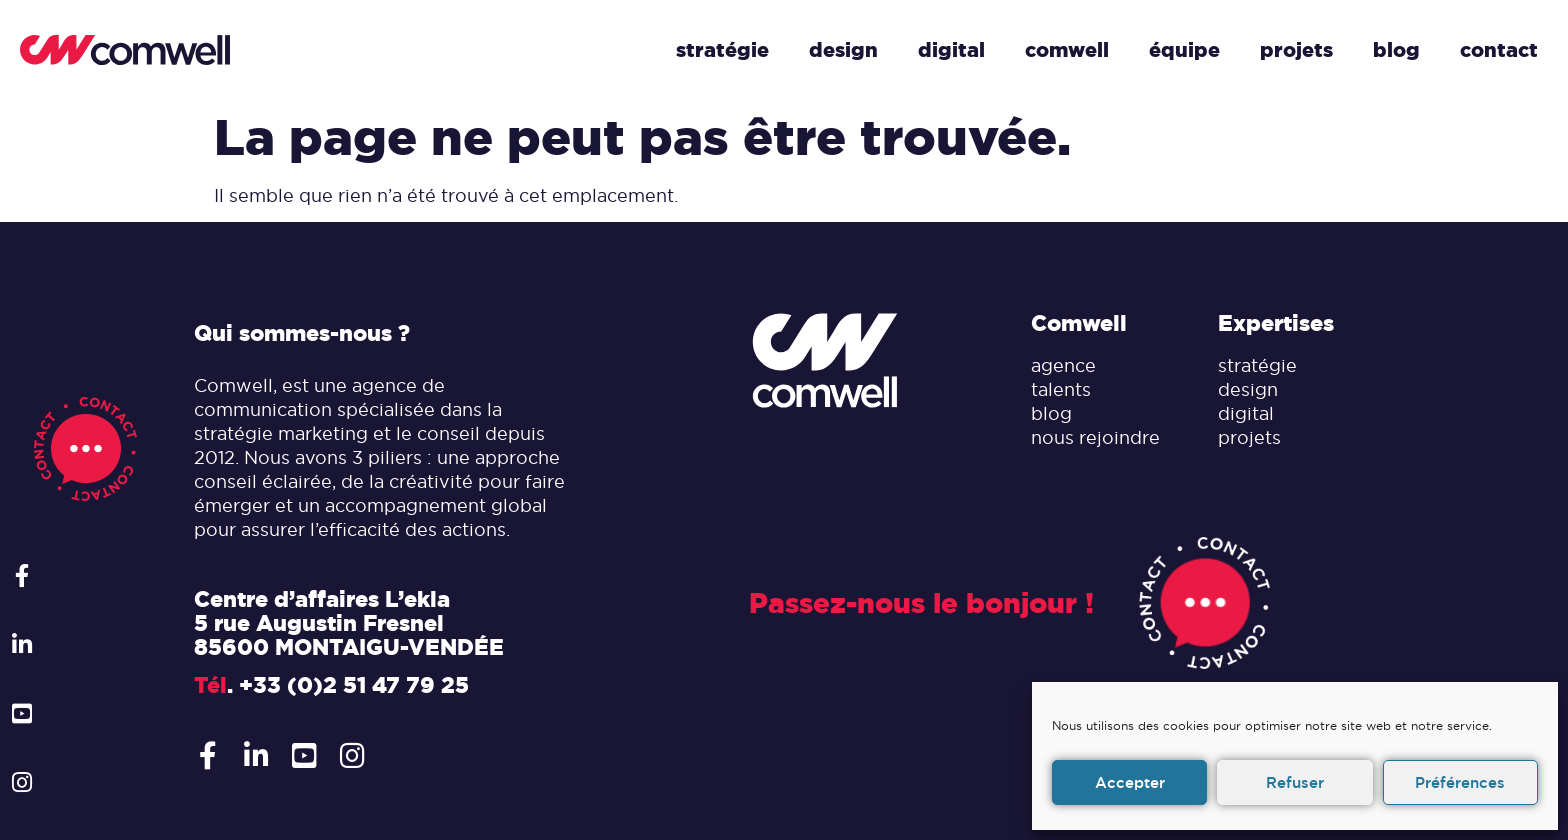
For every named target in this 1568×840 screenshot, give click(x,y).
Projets (1296, 50)
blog (1051, 413)
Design (843, 50)
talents (1061, 389)
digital (1246, 413)
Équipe (1184, 50)
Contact (1499, 50)
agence (1063, 365)
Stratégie (722, 50)
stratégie (1257, 365)
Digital (951, 50)
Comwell (1067, 50)
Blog (1396, 50)
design (1248, 389)
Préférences (1460, 782)
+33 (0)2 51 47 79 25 (354, 685)
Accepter (1130, 782)
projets (1249, 437)
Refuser (1295, 782)
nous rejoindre (1095, 437)
